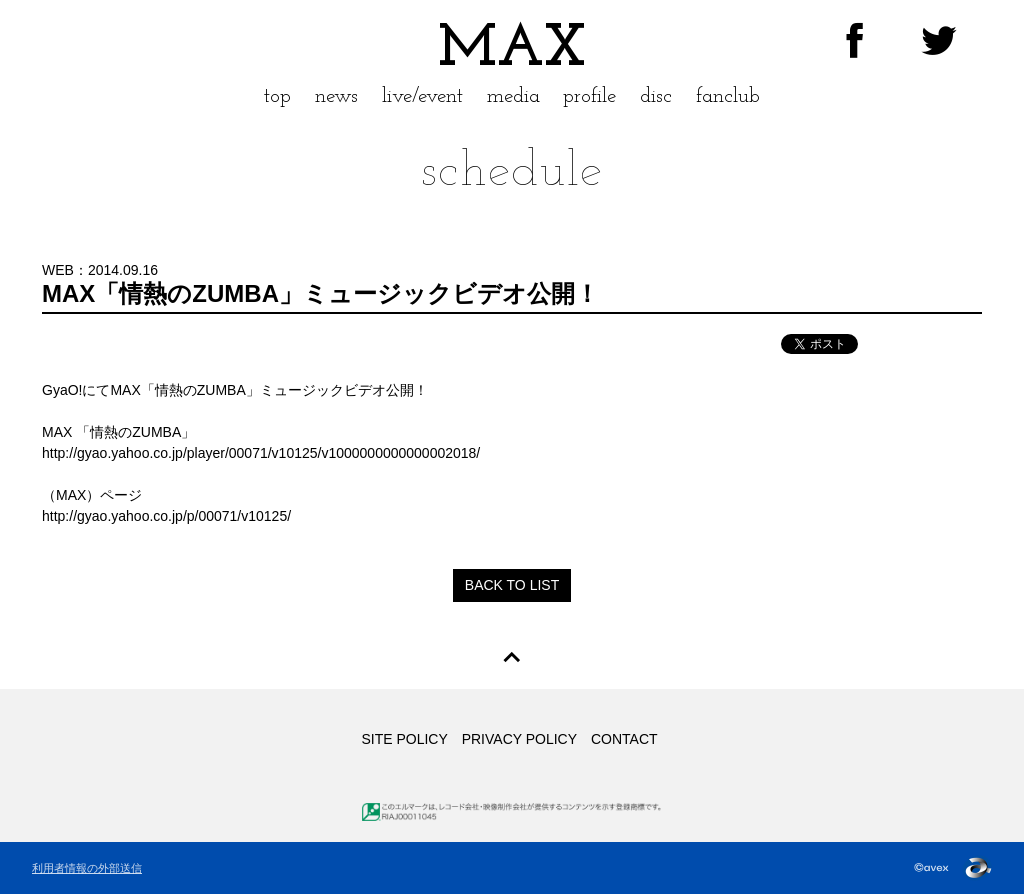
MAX (512, 50)
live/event (422, 96)
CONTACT (624, 739)
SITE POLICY (404, 739)
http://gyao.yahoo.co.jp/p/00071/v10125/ (166, 516)
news (336, 96)
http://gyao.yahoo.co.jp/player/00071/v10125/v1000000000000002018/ (261, 453)
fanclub (728, 96)
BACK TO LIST (512, 585)
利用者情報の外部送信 (87, 868)
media (513, 96)
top (277, 96)
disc (656, 96)
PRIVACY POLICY (519, 739)
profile (589, 96)
